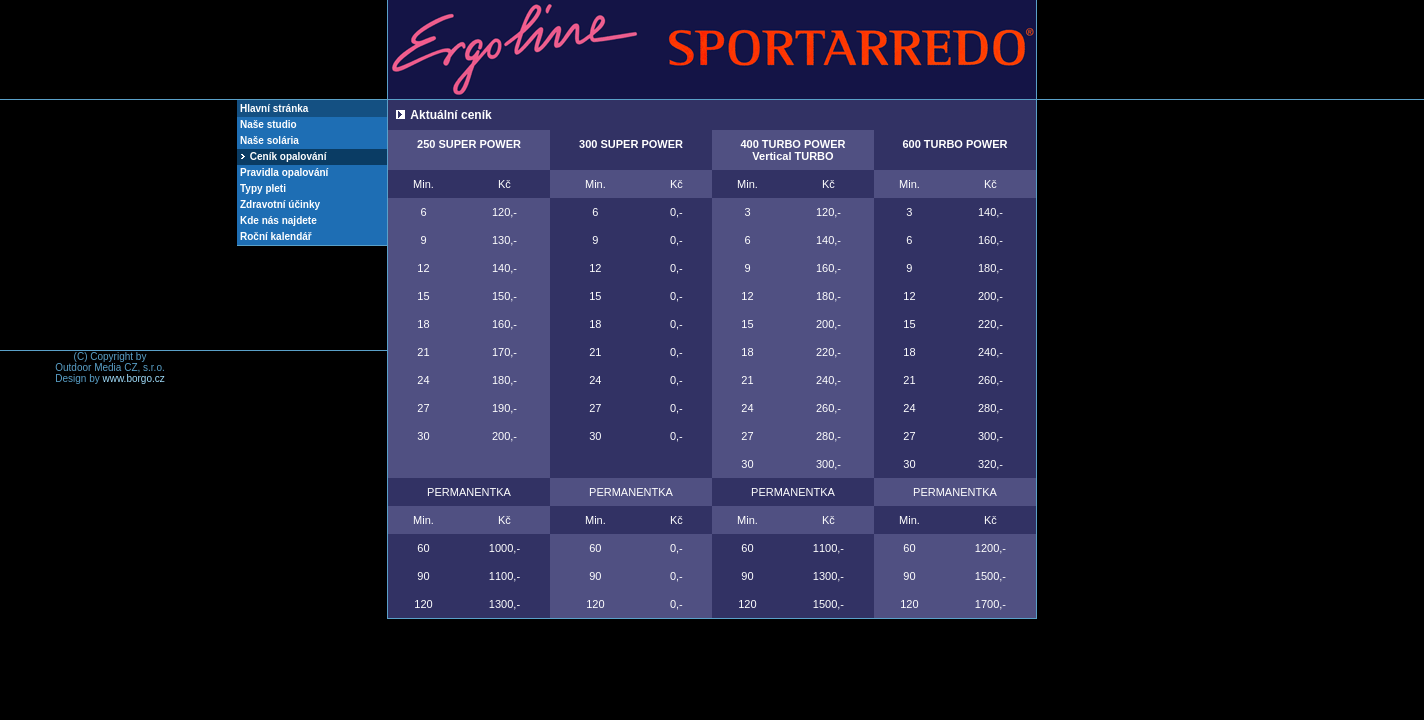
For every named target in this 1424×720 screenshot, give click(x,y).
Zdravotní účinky (280, 204)
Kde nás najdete (278, 220)
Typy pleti (263, 188)
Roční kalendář (276, 236)
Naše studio (268, 124)
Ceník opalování (283, 156)
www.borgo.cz (134, 378)
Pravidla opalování (284, 172)
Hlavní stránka (274, 108)
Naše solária (269, 140)
